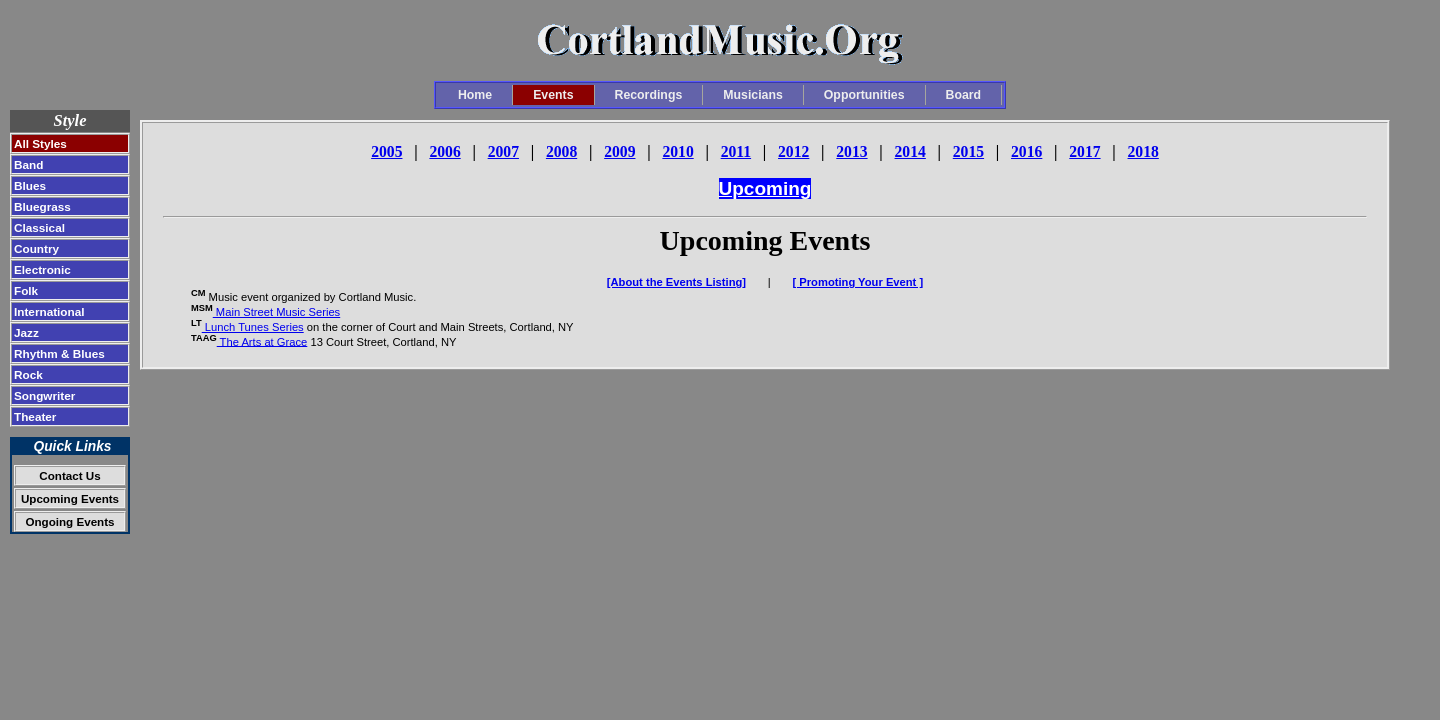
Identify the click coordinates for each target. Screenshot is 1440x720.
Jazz (26, 332)
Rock (28, 374)
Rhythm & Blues (59, 353)
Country (36, 248)
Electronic (42, 269)
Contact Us (69, 475)
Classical (39, 227)
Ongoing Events (69, 521)
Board (964, 95)
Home (475, 95)
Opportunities (864, 95)
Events (553, 95)
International (49, 311)
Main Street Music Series (276, 312)
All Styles (40, 143)
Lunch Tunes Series (253, 327)
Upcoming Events (70, 498)
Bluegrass (42, 206)
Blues (30, 185)
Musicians (753, 95)
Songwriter (44, 395)
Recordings (649, 95)
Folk (26, 290)
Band (28, 164)
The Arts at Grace (262, 341)
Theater (35, 416)
